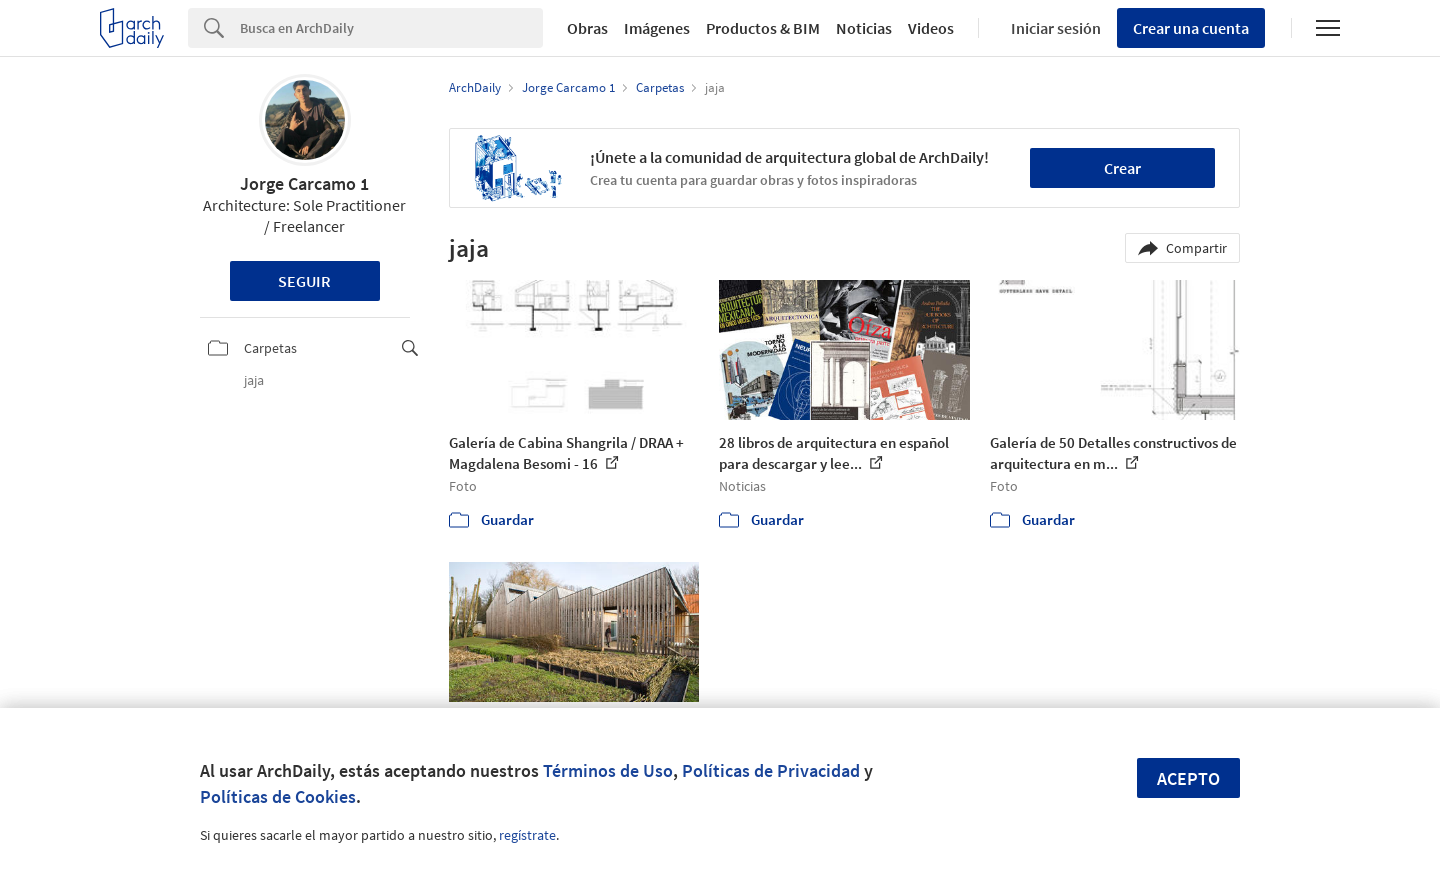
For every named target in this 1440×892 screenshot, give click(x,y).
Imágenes (657, 28)
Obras (587, 28)
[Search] (391, 28)
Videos (931, 28)
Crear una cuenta (1191, 28)
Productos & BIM (763, 28)
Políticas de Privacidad (771, 770)
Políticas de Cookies (278, 796)
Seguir (304, 281)
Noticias (864, 28)
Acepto (1188, 778)
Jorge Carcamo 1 (304, 183)
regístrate (527, 835)
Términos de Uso (608, 770)
